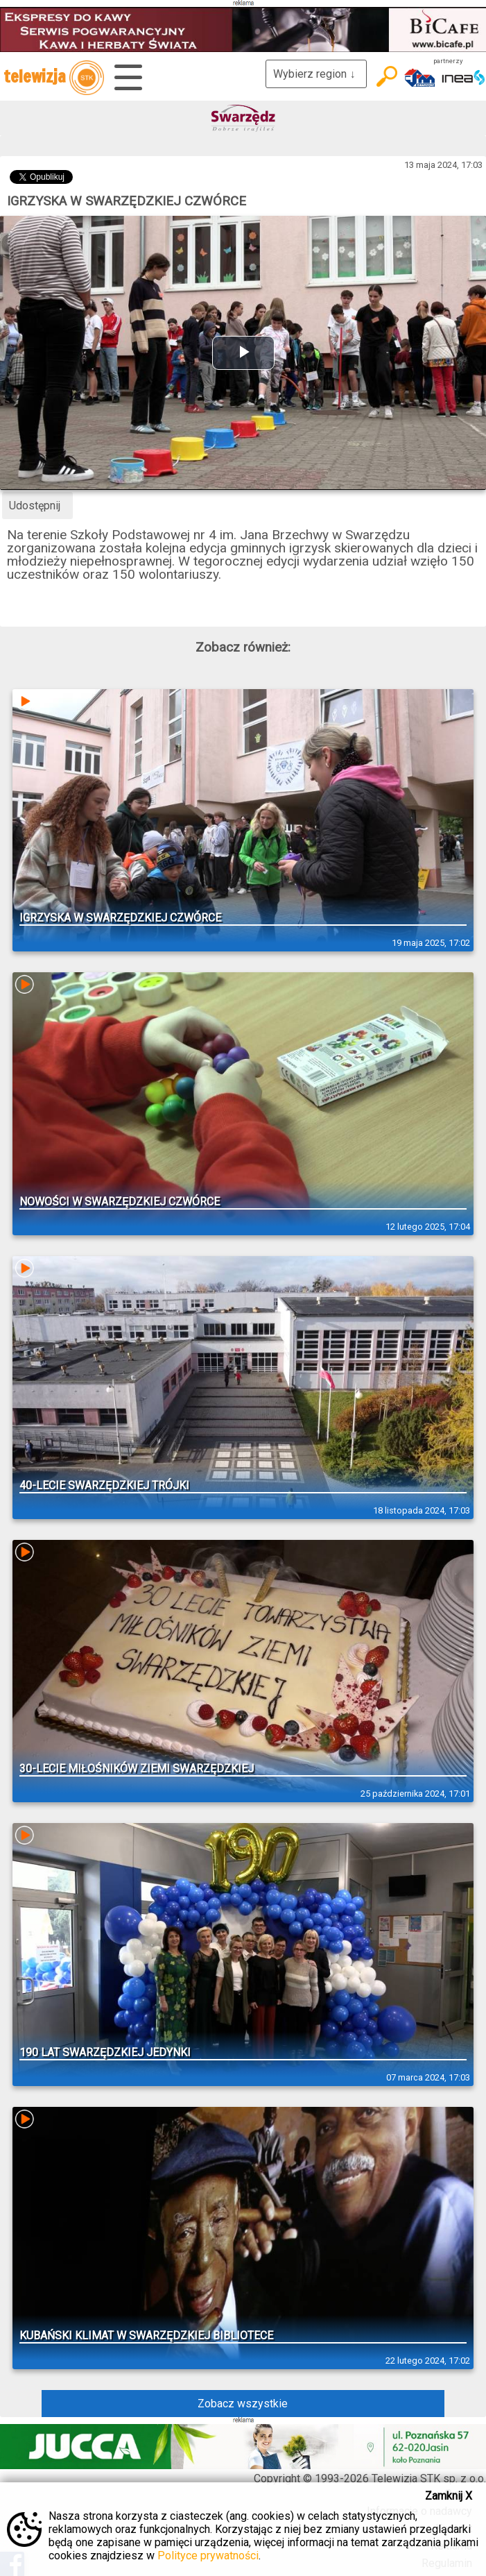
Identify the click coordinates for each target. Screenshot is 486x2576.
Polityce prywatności (208, 2555)
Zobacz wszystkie (243, 2403)
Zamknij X (448, 2495)
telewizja (53, 77)
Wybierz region (316, 73)
